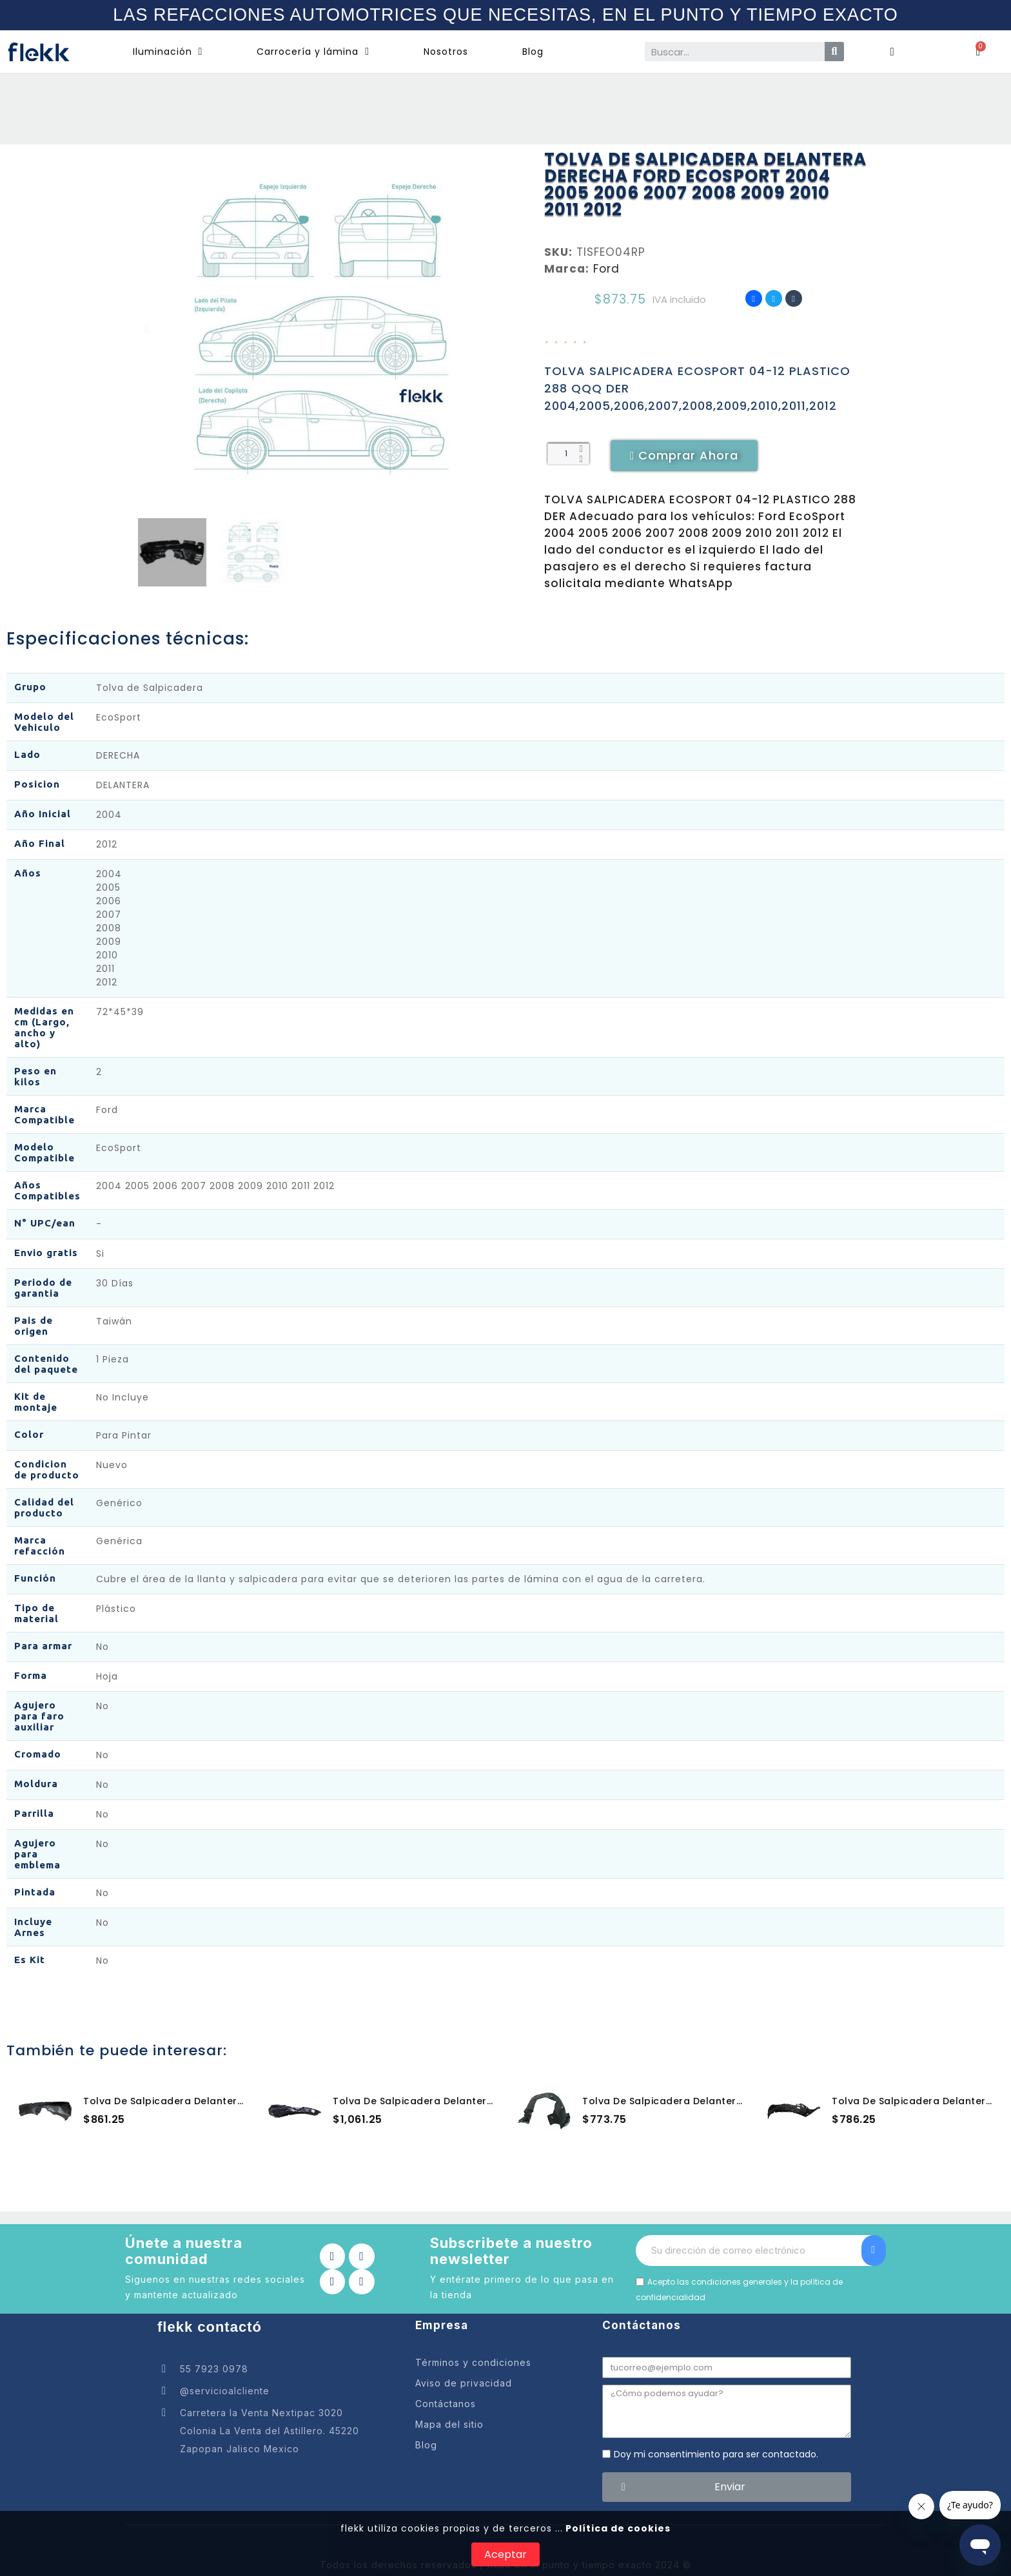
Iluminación (168, 51)
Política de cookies (617, 2528)
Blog (533, 51)
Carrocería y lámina (313, 51)
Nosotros (446, 51)
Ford (606, 268)
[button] (147, 328)
